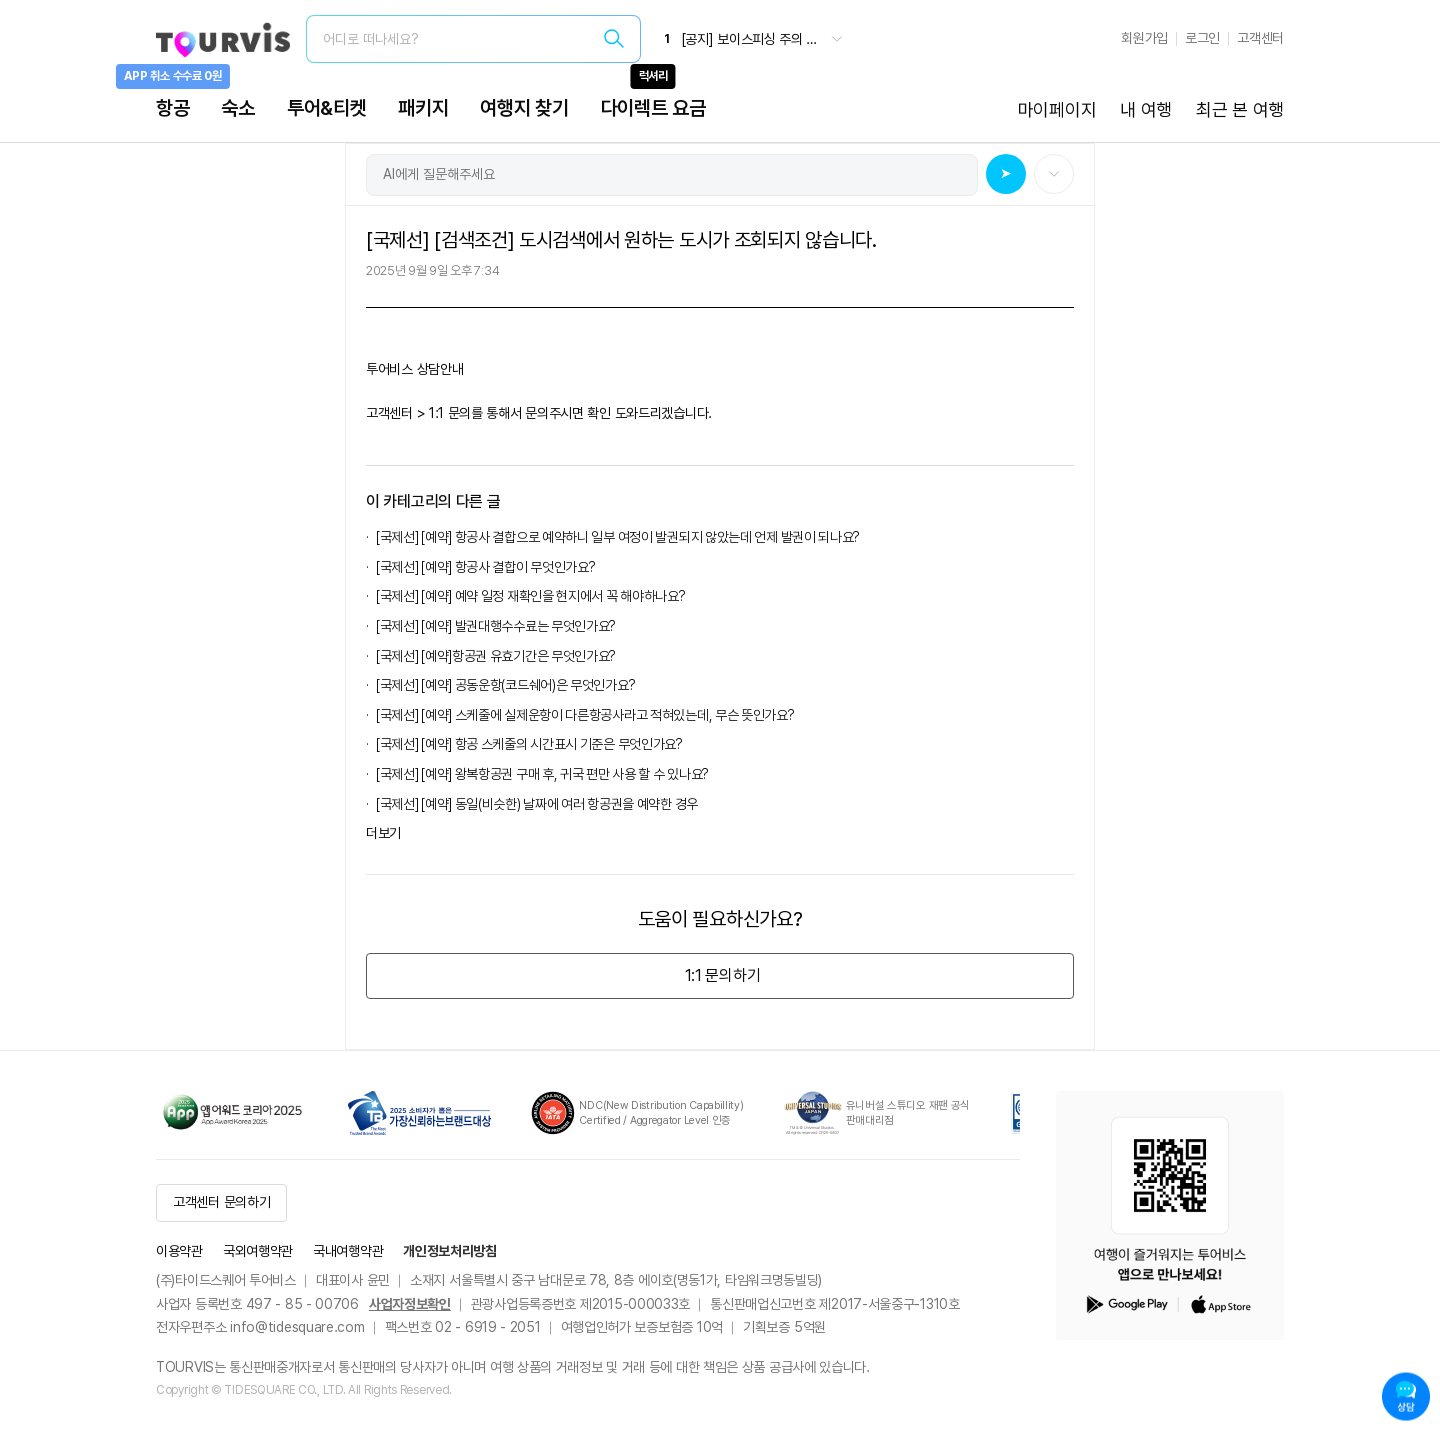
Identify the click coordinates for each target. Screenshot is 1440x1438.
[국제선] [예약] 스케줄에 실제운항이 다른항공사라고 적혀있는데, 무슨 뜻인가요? (588, 715)
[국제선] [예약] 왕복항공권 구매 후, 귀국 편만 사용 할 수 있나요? (542, 774)
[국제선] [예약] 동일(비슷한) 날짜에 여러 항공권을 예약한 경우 (537, 804)
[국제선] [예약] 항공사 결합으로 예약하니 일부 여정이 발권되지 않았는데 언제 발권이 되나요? (618, 537)
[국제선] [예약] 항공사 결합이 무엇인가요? (486, 567)
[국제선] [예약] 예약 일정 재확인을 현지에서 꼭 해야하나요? (531, 596)
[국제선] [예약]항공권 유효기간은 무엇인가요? (496, 656)
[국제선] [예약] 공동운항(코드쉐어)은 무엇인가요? (508, 685)
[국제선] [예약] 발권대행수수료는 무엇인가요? (499, 626)
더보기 (383, 833)
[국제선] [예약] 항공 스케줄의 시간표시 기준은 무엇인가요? (529, 744)
